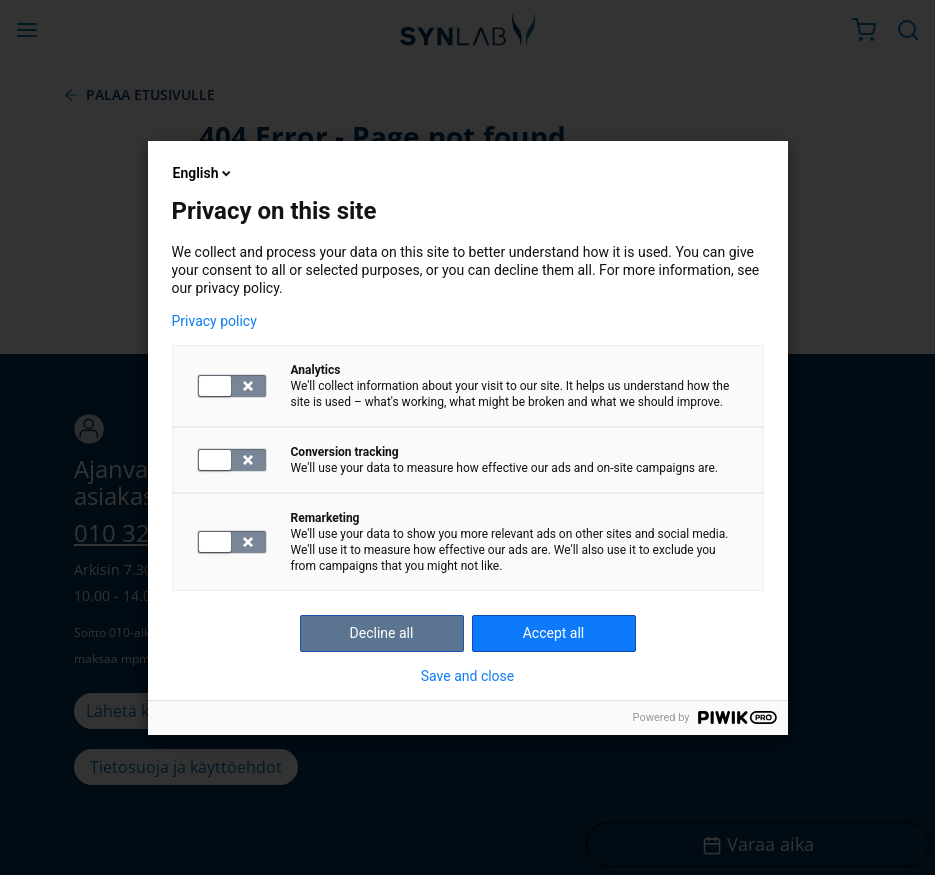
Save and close (468, 676)
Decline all (382, 633)
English (204, 173)
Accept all (554, 633)
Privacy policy (214, 321)
